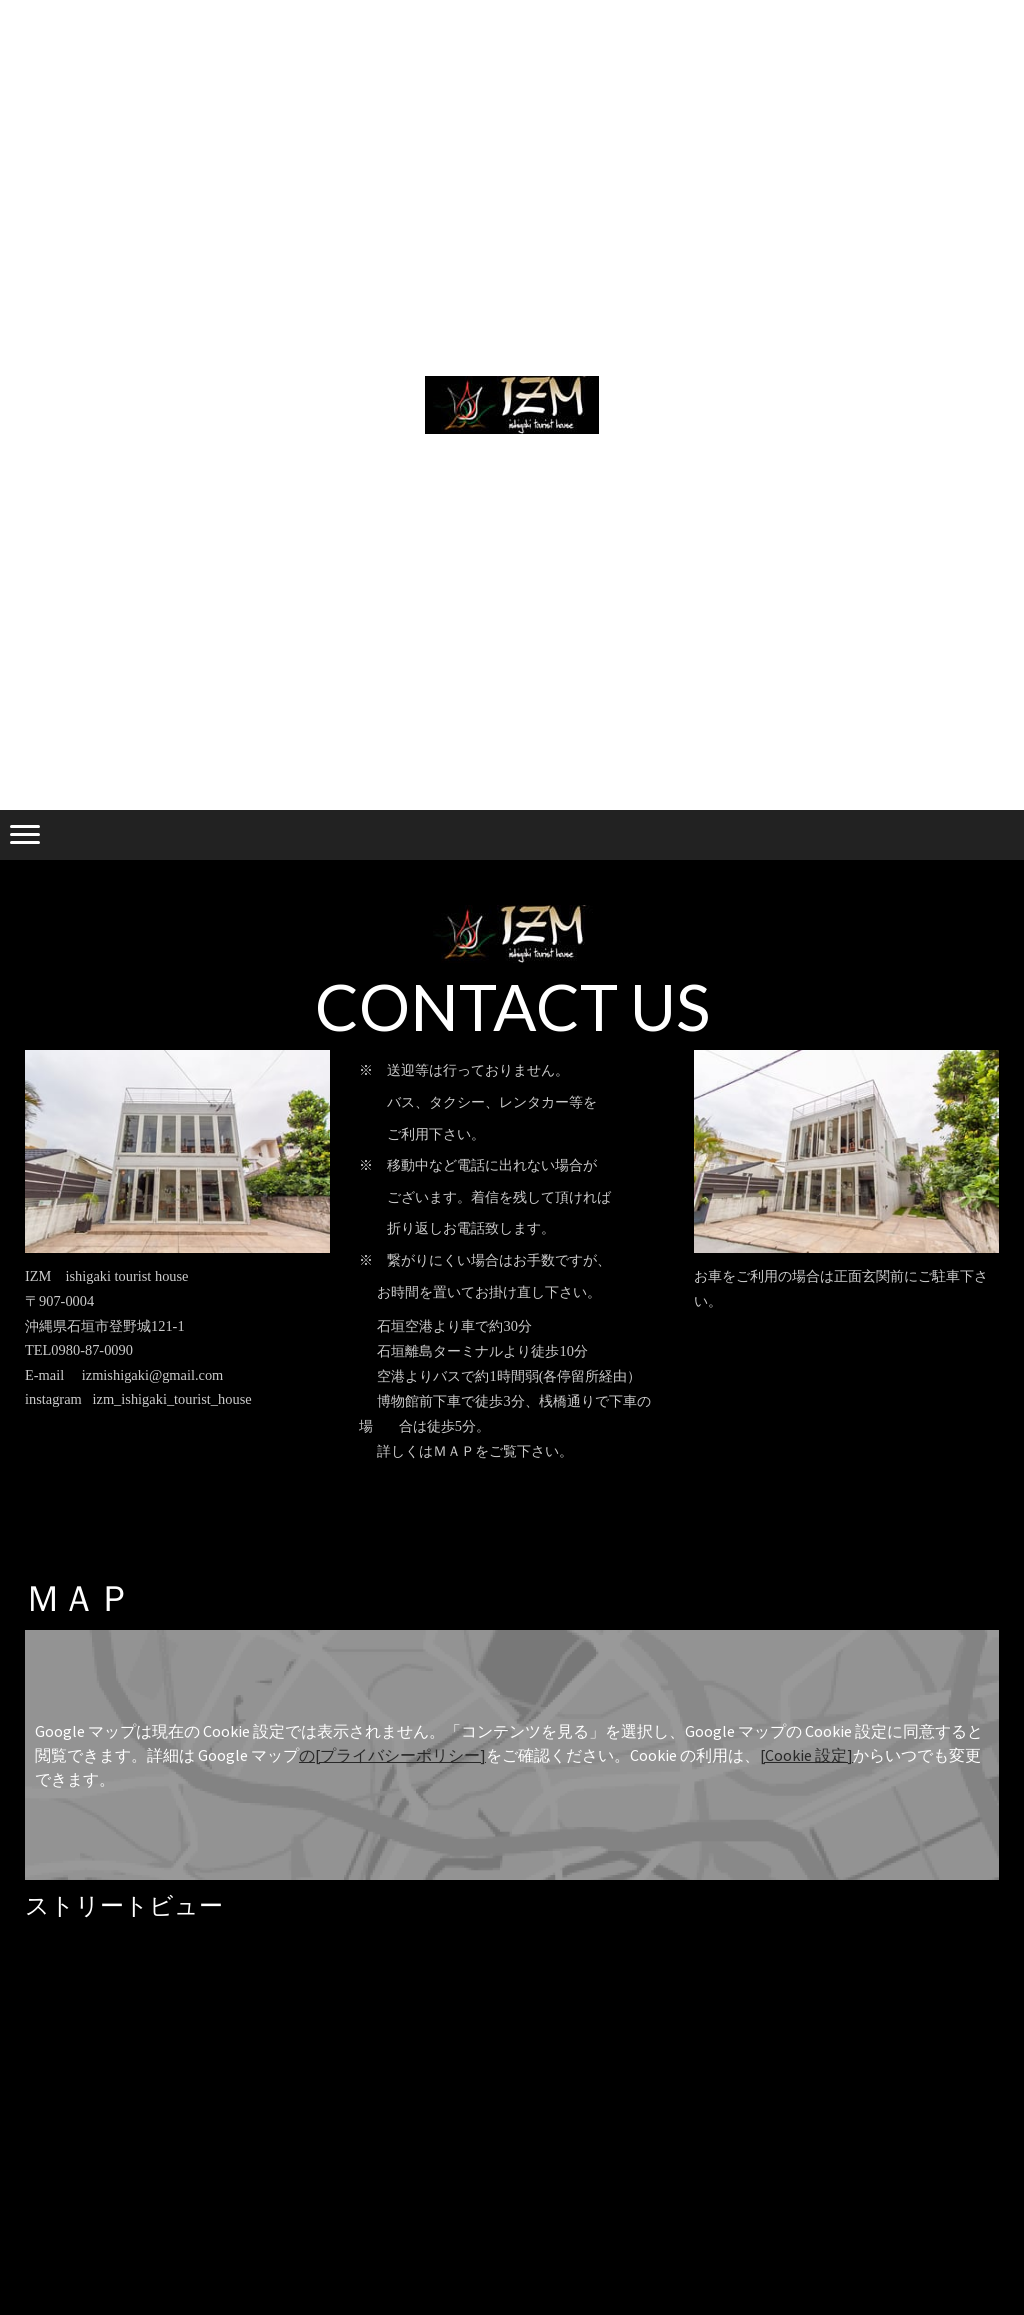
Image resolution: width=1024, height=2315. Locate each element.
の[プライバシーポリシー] (392, 1755)
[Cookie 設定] (806, 1755)
